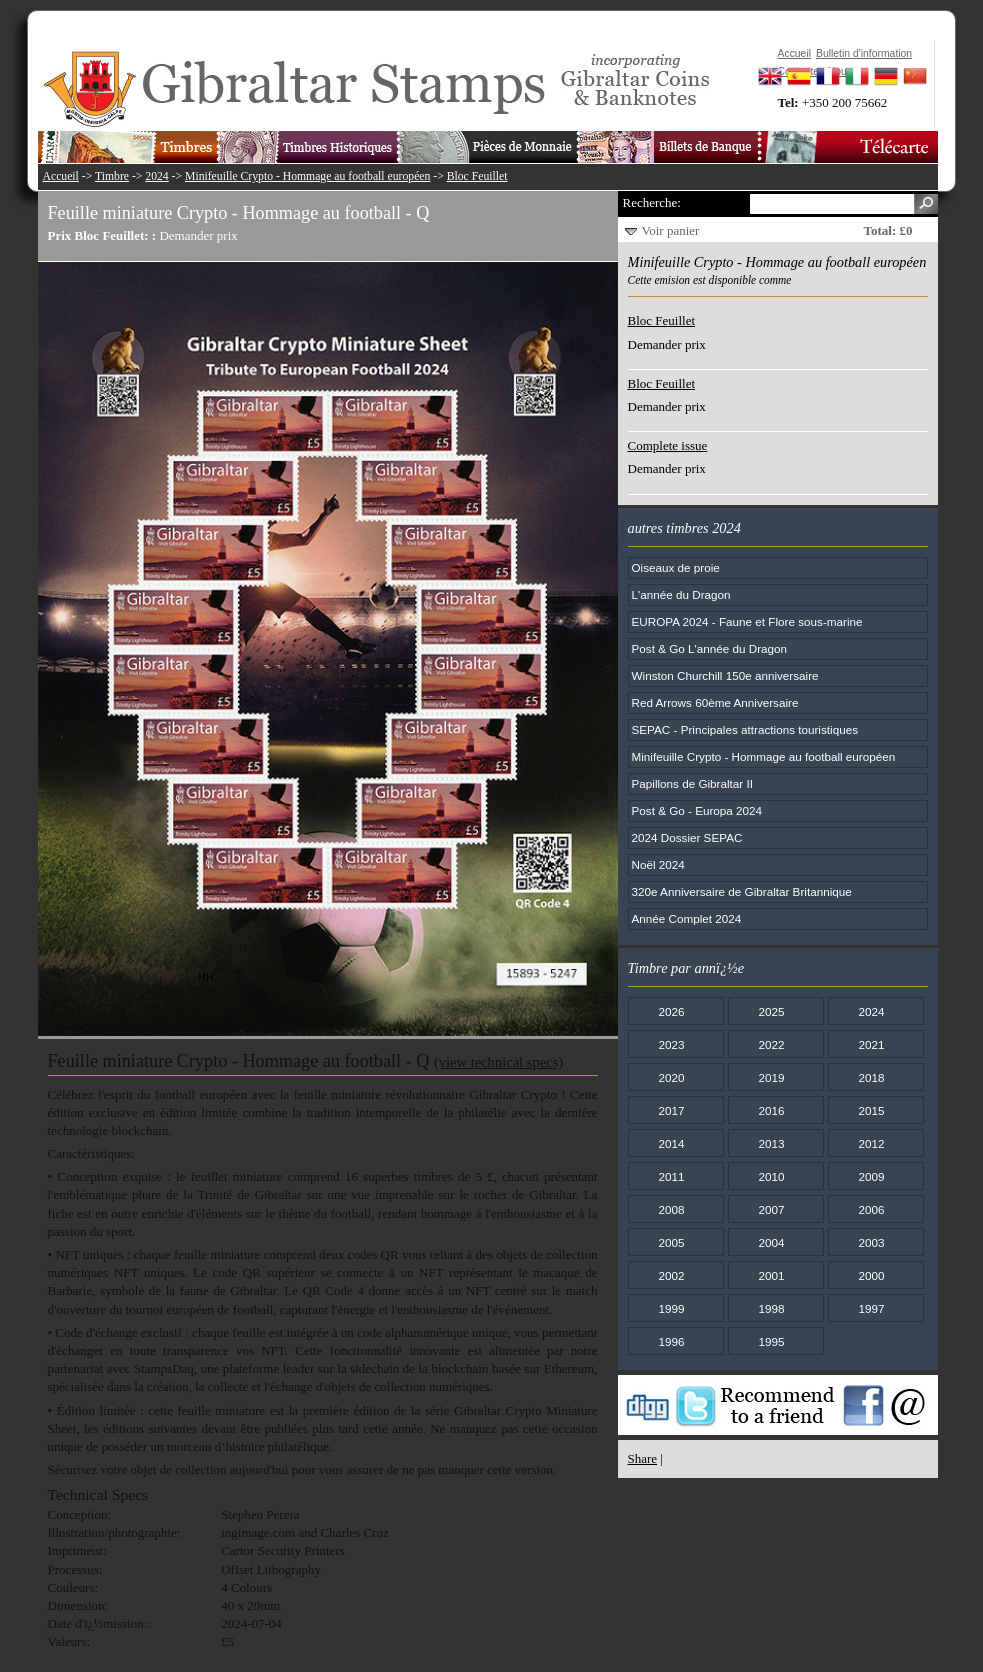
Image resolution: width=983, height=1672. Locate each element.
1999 (671, 1308)
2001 (771, 1275)
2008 (671, 1209)
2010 (771, 1176)
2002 (671, 1275)
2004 (771, 1242)
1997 (871, 1308)
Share (643, 1458)
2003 (871, 1242)
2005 (671, 1242)
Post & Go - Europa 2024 (697, 810)
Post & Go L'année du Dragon (710, 648)
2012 (871, 1143)
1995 (771, 1341)
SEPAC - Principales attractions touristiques (745, 729)
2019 (771, 1077)
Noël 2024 (658, 864)
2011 (671, 1176)
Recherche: (652, 202)
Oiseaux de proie (676, 567)
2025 (771, 1011)
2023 (671, 1044)
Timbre (112, 176)
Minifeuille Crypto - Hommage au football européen (307, 176)
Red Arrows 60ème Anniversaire (715, 702)
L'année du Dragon (681, 594)
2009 (871, 1176)
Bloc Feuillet (477, 176)
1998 (771, 1308)
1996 (671, 1341)
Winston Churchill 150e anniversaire (725, 675)
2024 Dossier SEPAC (687, 837)
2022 (771, 1044)
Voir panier (671, 230)
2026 (671, 1011)
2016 (771, 1110)
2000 (871, 1275)
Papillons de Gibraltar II (692, 783)
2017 (671, 1110)
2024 (156, 176)
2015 (871, 1110)
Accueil (61, 176)
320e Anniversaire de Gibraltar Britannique (742, 891)
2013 (771, 1143)
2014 (671, 1143)
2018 (871, 1077)
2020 (671, 1077)
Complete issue (668, 445)
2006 (871, 1209)
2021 (871, 1044)
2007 (771, 1209)
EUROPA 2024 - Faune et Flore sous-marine (747, 621)
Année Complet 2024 (687, 918)
